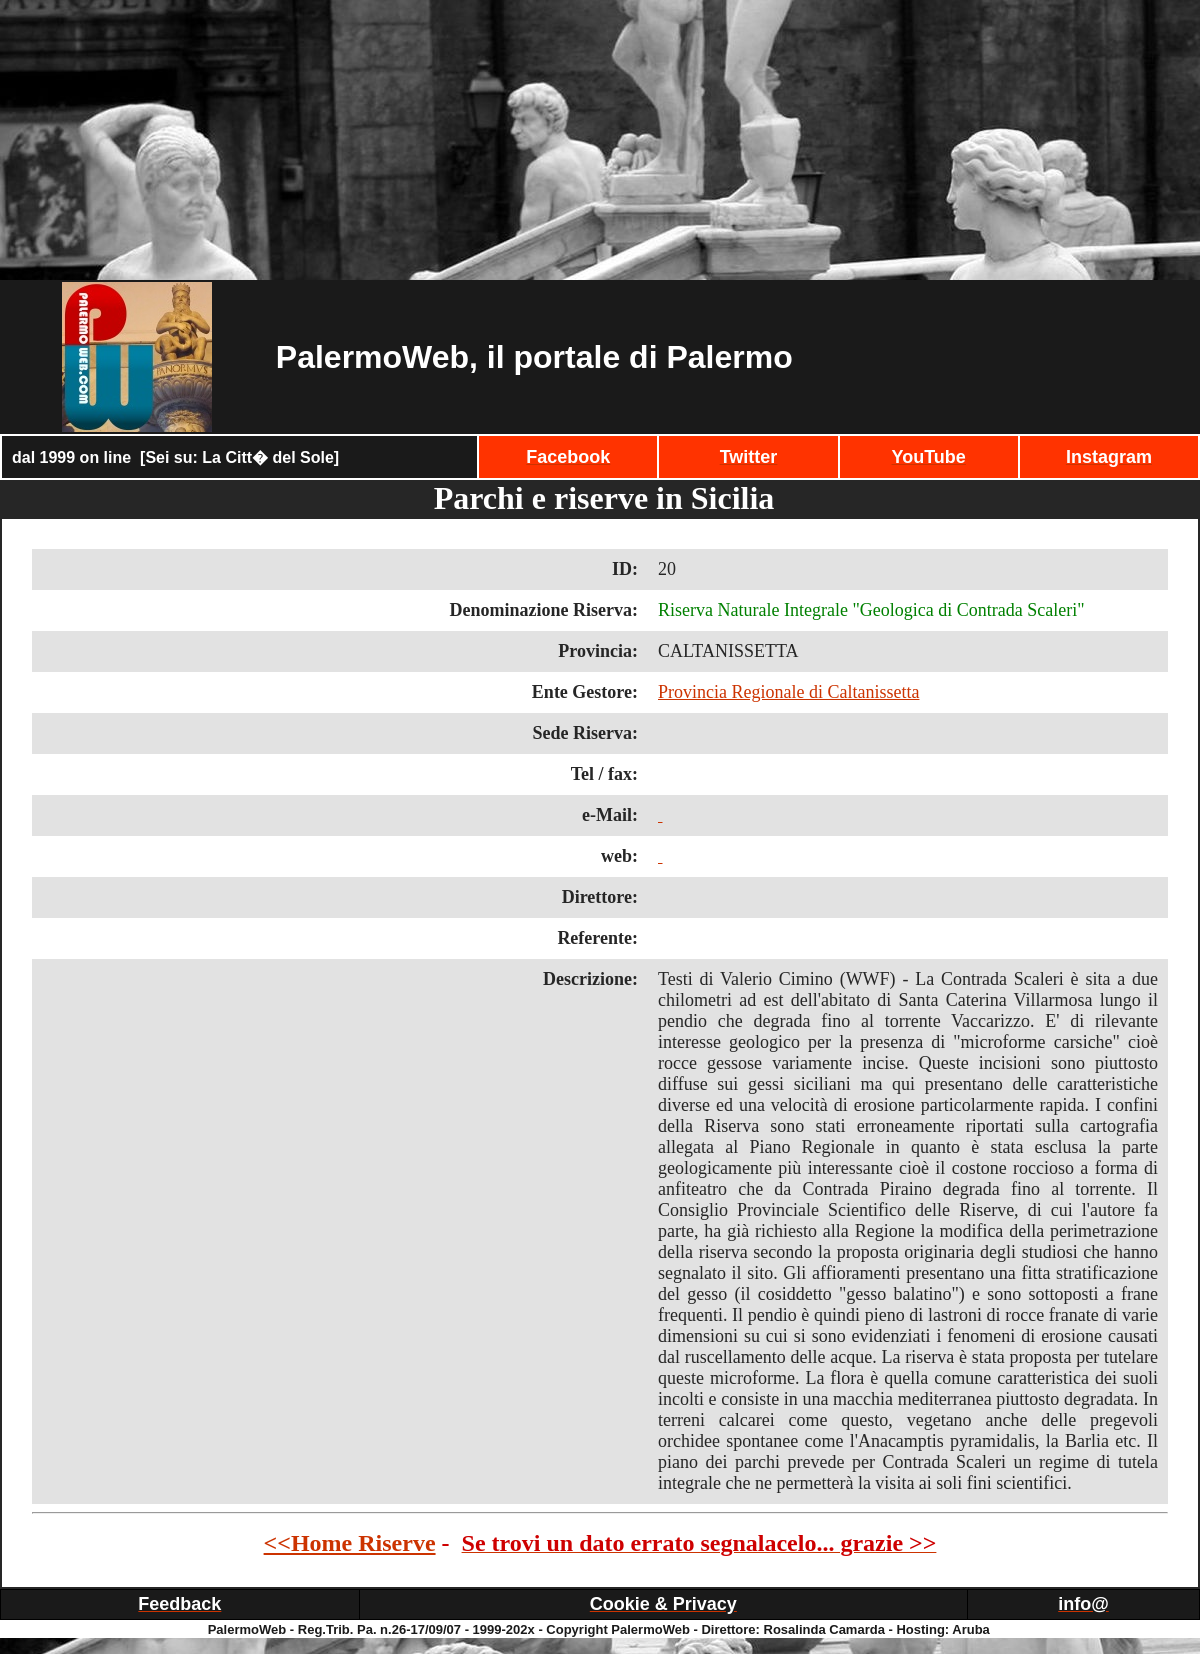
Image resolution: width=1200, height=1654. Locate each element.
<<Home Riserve (350, 1543)
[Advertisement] (600, 140)
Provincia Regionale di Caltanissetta (788, 692)
